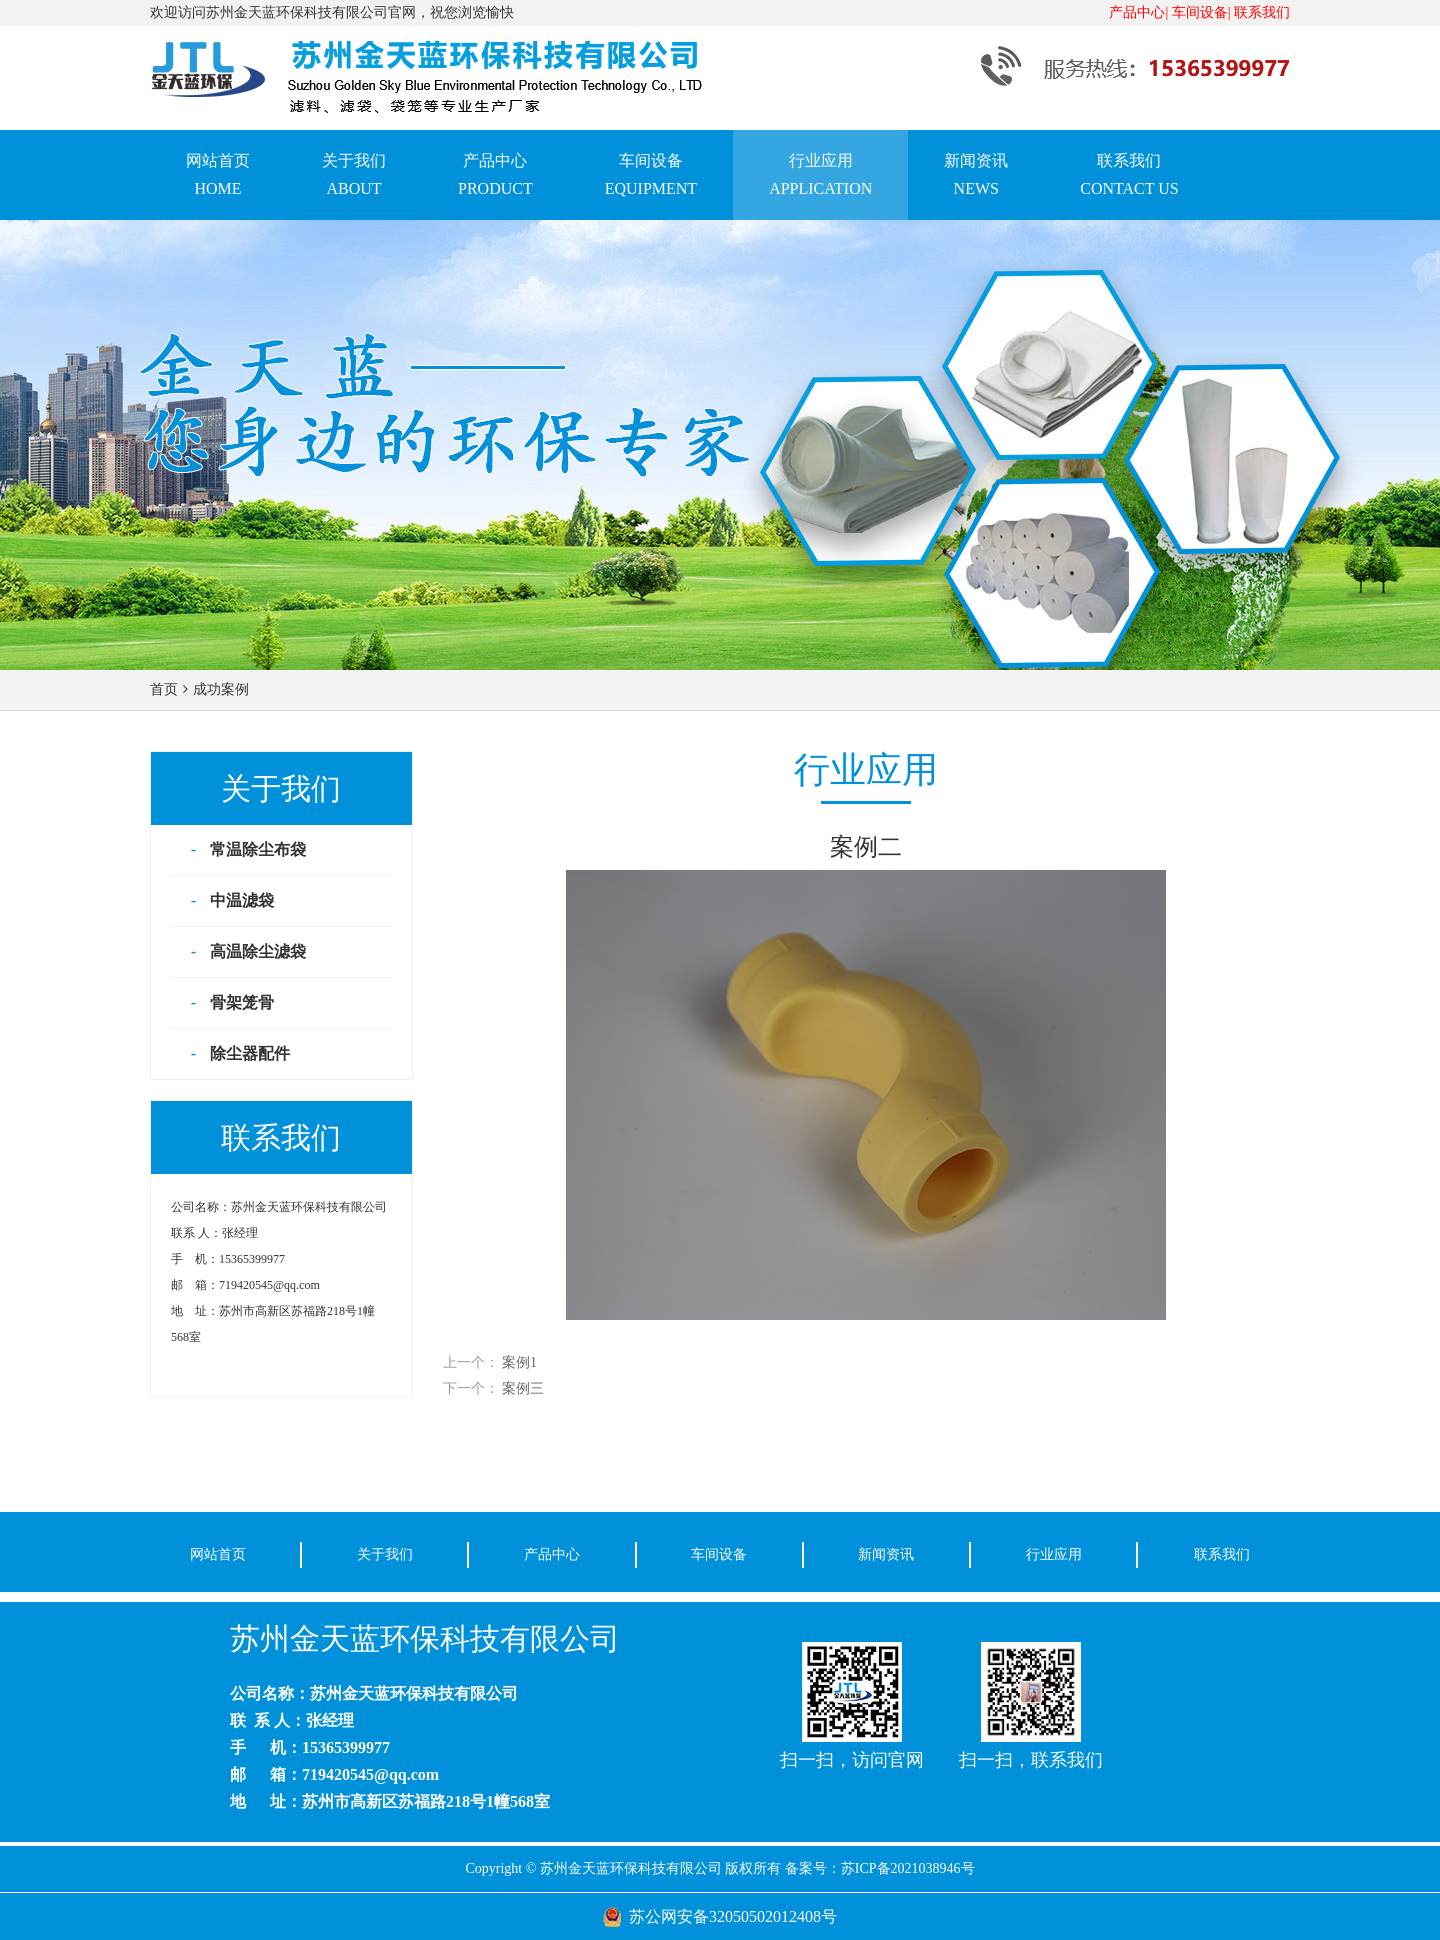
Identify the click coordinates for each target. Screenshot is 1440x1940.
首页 (164, 689)
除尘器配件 (250, 1053)
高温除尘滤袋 (258, 951)
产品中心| (1138, 12)
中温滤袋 (242, 900)
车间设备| (1201, 12)
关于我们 (385, 1554)
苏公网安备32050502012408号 (733, 1916)
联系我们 (1262, 12)
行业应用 (1054, 1554)
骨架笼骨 (242, 1002)
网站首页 (218, 1554)
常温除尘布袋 (258, 849)
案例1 (519, 1362)
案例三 (523, 1388)
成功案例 (221, 689)
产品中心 (552, 1554)
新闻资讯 (886, 1554)
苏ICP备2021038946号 (908, 1868)
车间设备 (719, 1554)
